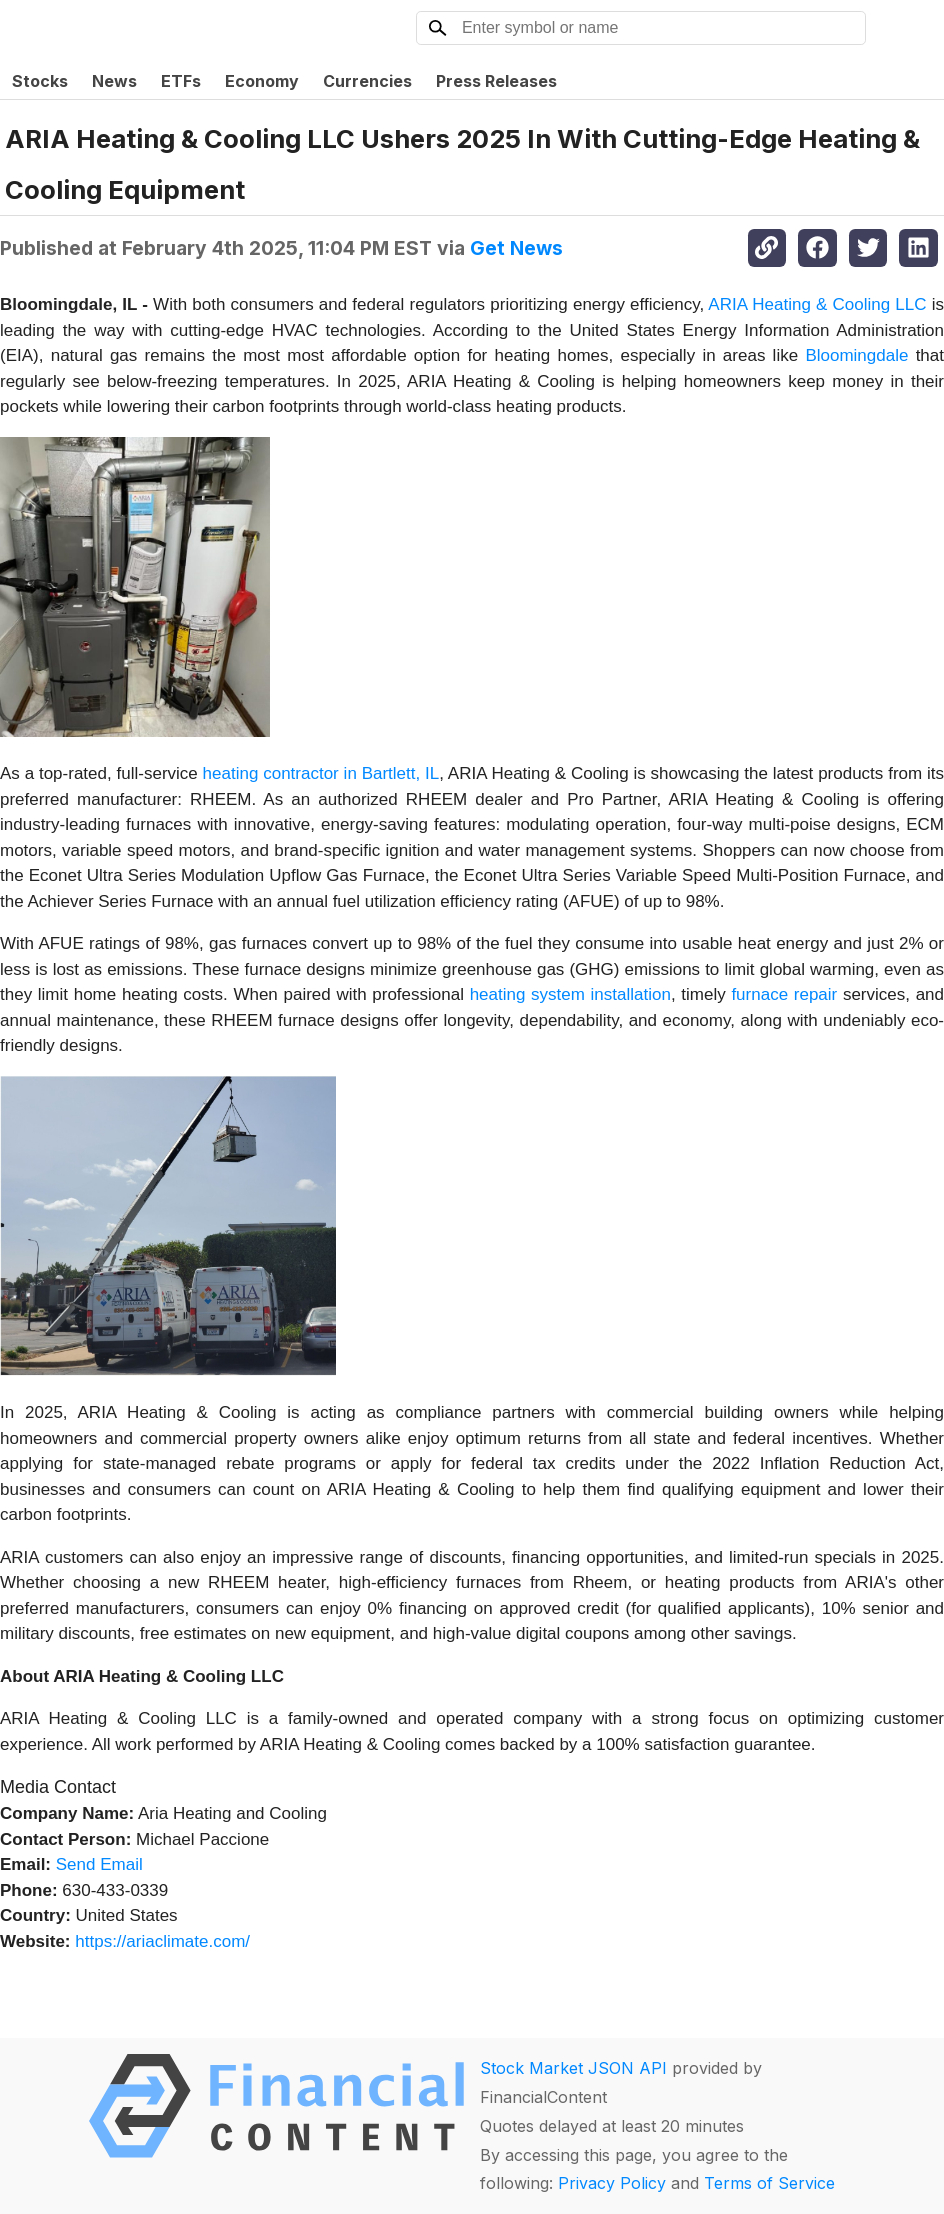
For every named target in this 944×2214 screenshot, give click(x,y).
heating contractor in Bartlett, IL (321, 773)
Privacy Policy (612, 2183)
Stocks (40, 81)
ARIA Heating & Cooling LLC (817, 304)
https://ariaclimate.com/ (162, 1941)
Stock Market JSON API (573, 2068)
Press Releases (496, 81)
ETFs (181, 81)
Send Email (99, 1864)
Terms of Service (769, 2183)
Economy (262, 81)
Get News (516, 248)
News (114, 81)
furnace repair (784, 994)
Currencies (367, 81)
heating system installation (570, 994)
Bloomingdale (856, 355)
